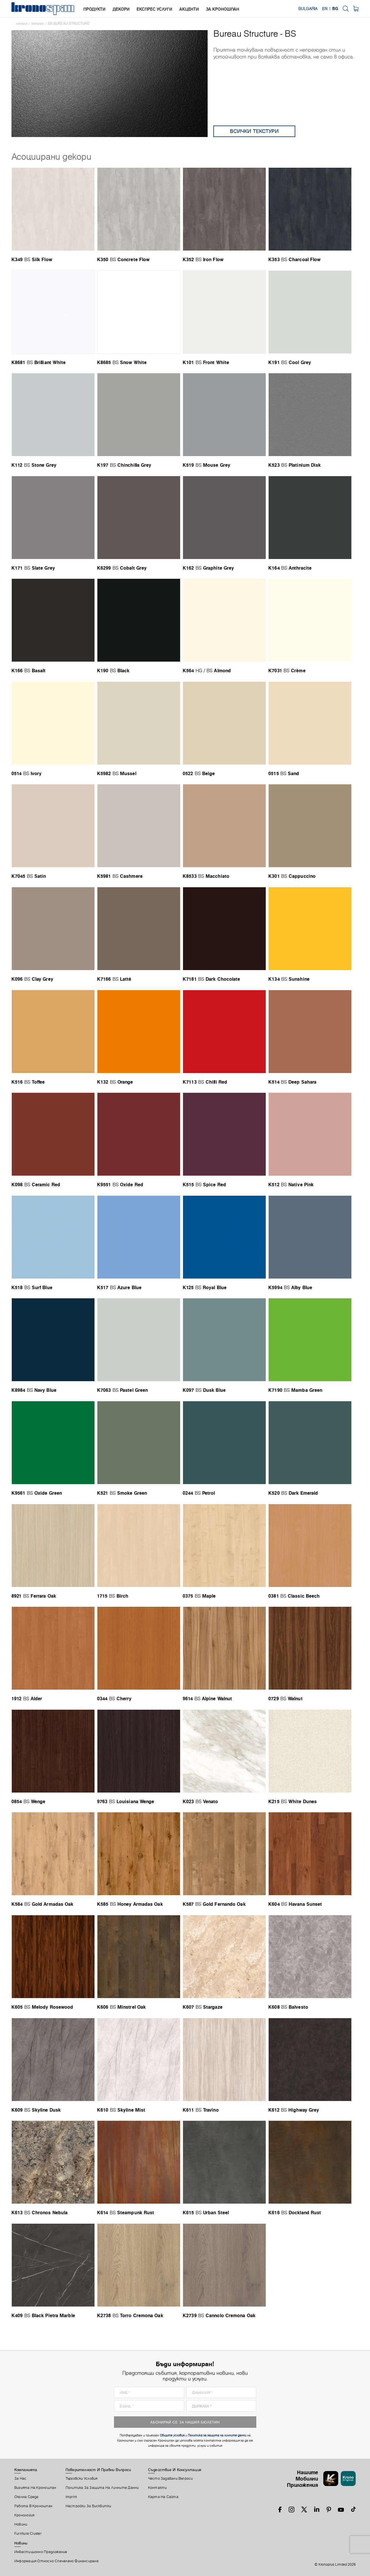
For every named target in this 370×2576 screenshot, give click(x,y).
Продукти (94, 9)
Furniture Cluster (28, 2533)
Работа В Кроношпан (33, 2506)
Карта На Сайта (163, 2497)
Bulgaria (308, 8)
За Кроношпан (222, 9)
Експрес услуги (154, 9)
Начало (21, 23)
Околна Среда (26, 2497)
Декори (121, 9)
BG (335, 8)
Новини (20, 2524)
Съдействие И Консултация (174, 2470)
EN (325, 8)
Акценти (189, 9)
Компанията (25, 2470)
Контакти (157, 2487)
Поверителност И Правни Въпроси (98, 2470)
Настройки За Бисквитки (88, 2506)
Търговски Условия (82, 2478)
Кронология (24, 2515)
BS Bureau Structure (69, 23)
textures (38, 23)
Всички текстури (254, 131)
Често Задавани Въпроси (170, 2478)
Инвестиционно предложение (40, 2552)
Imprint (71, 2497)
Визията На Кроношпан (35, 2487)
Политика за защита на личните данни (102, 2487)
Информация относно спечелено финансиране (56, 2561)
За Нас (20, 2478)
